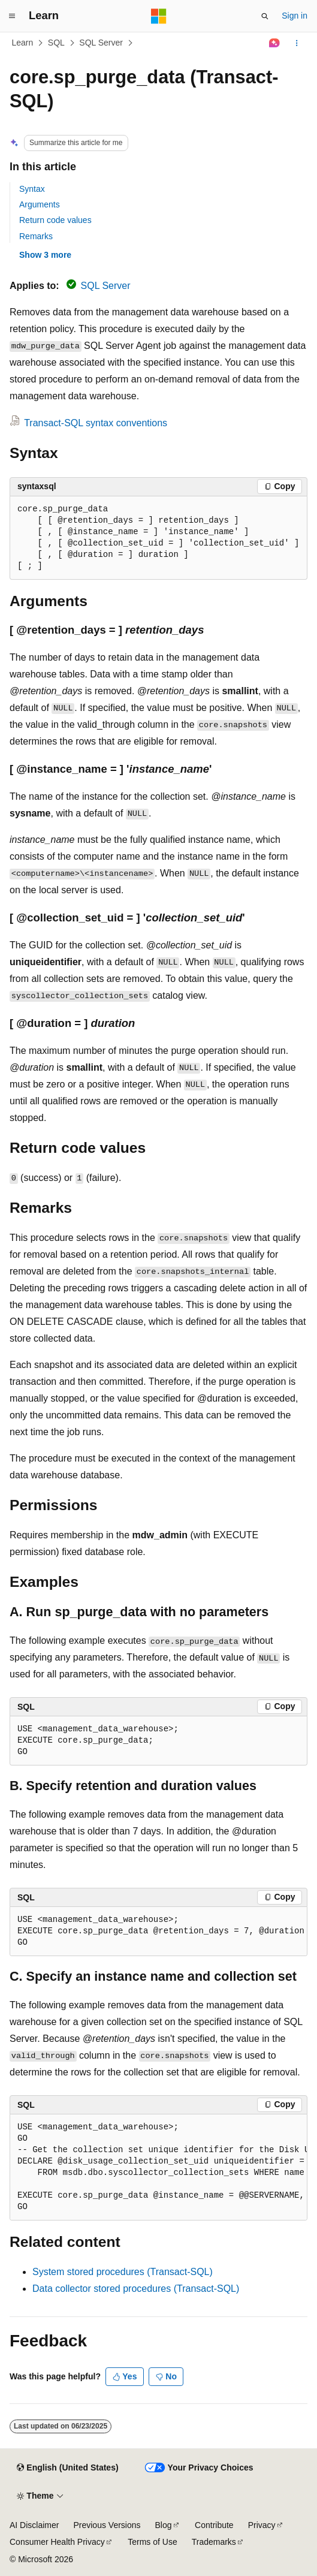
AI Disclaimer (34, 2525)
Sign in (294, 15)
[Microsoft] (159, 16)
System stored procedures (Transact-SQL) (122, 2272)
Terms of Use (152, 2542)
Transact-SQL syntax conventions (95, 423)
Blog (163, 2525)
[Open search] (265, 16)
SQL (56, 42)
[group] (158, 1931)
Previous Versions (106, 2525)
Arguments (39, 204)
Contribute (214, 2525)
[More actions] (296, 43)
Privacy (262, 2525)
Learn (23, 42)
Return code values (55, 220)
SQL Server (101, 42)
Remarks (36, 236)
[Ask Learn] (274, 43)
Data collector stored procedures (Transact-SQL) (135, 2288)
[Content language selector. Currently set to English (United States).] (67, 2468)
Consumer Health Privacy (57, 2542)
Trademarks (214, 2542)
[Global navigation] (12, 16)
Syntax (32, 189)
